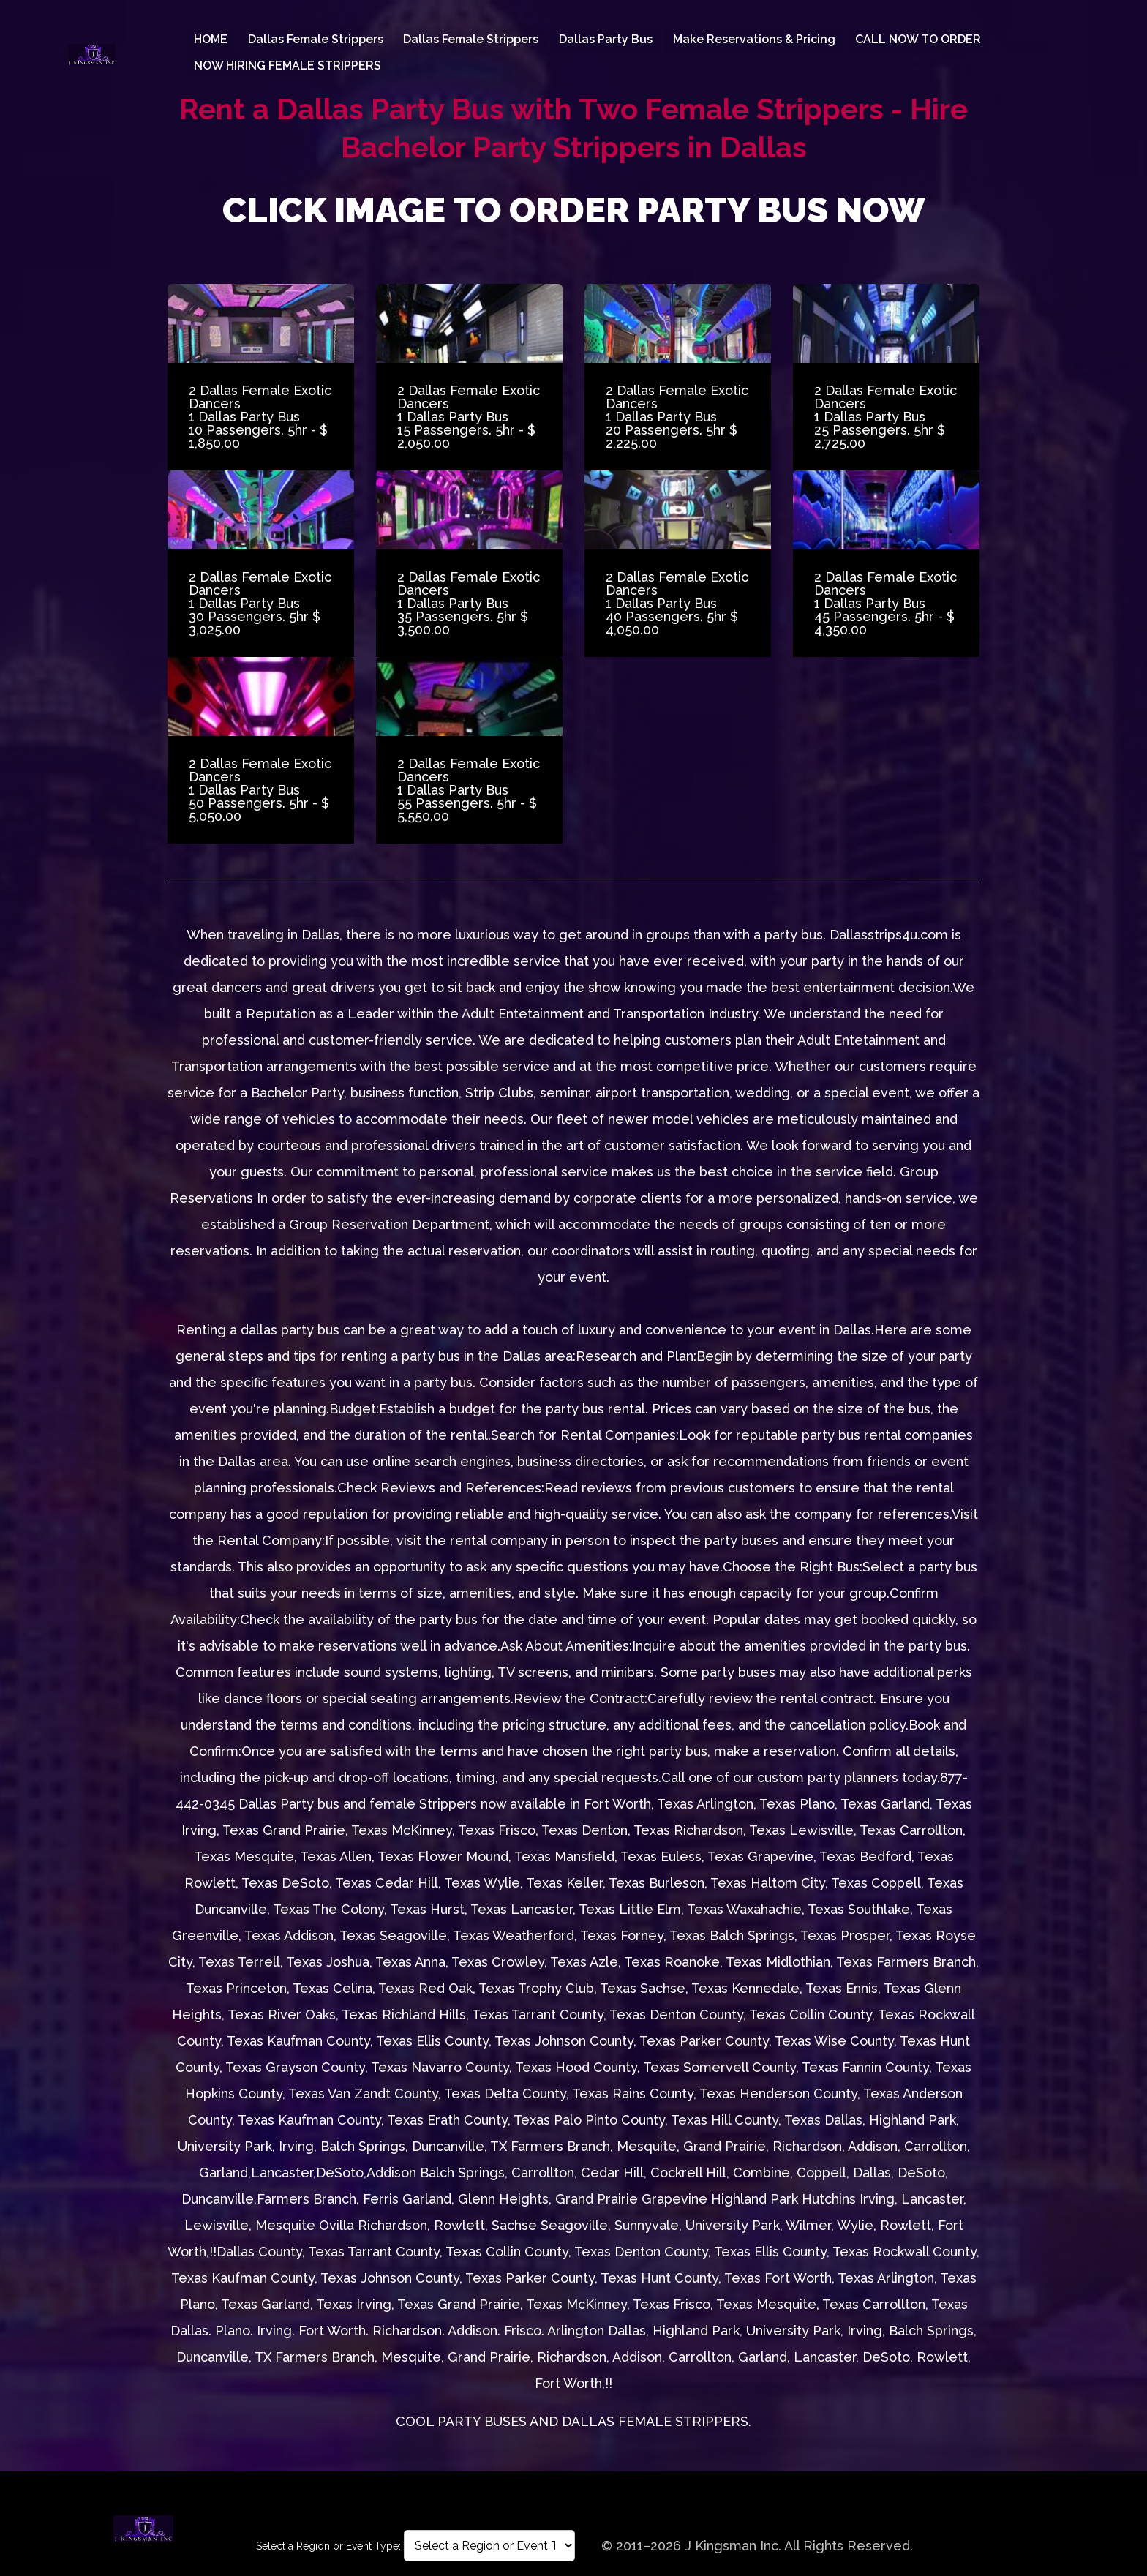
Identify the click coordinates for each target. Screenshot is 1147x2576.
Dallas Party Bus (606, 40)
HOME (210, 40)
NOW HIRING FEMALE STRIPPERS (287, 65)
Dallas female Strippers (315, 40)
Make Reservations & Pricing (755, 40)
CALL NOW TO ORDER (919, 40)
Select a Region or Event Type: (328, 2546)
